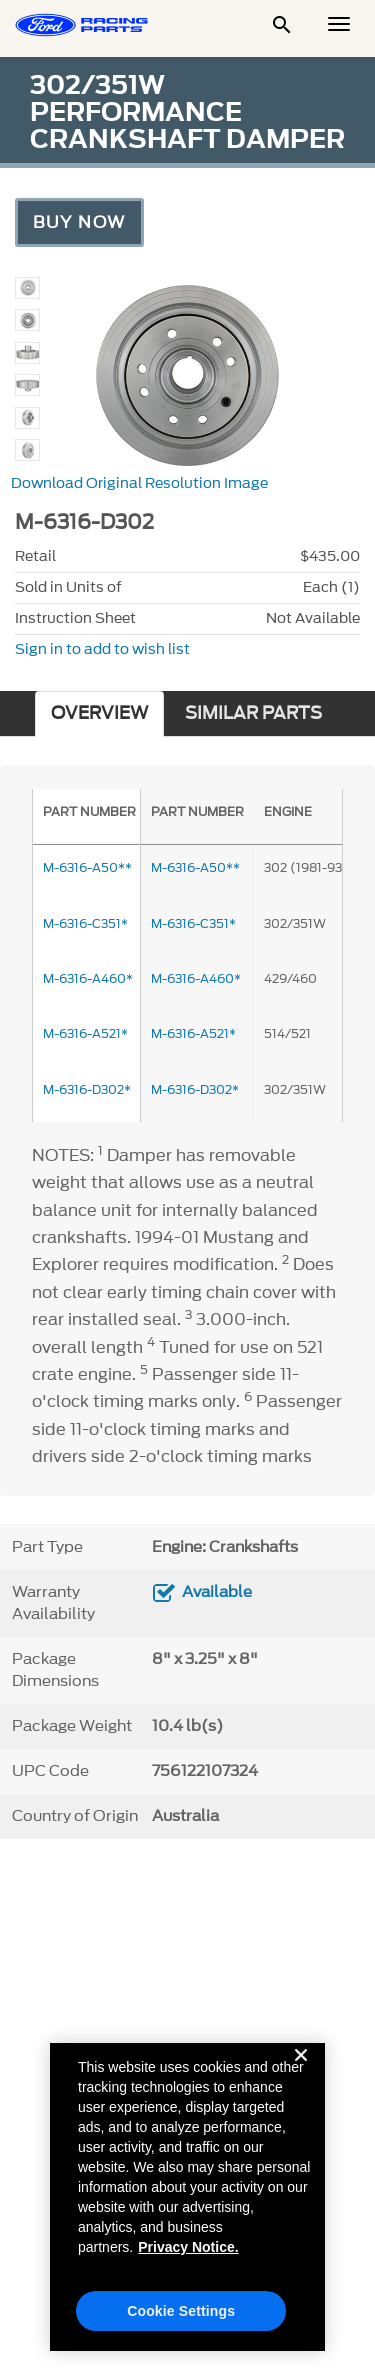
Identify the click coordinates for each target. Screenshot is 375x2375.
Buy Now (79, 222)
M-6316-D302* (195, 1089)
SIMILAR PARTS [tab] (253, 713)
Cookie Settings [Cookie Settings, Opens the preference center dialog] (181, 2324)
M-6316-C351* (193, 923)
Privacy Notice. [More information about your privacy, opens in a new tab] (188, 2260)
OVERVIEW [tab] (99, 713)
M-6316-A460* (196, 978)
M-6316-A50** (195, 867)
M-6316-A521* (193, 1033)
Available (217, 1592)
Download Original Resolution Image (139, 483)
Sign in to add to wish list (102, 649)
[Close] (301, 2084)
